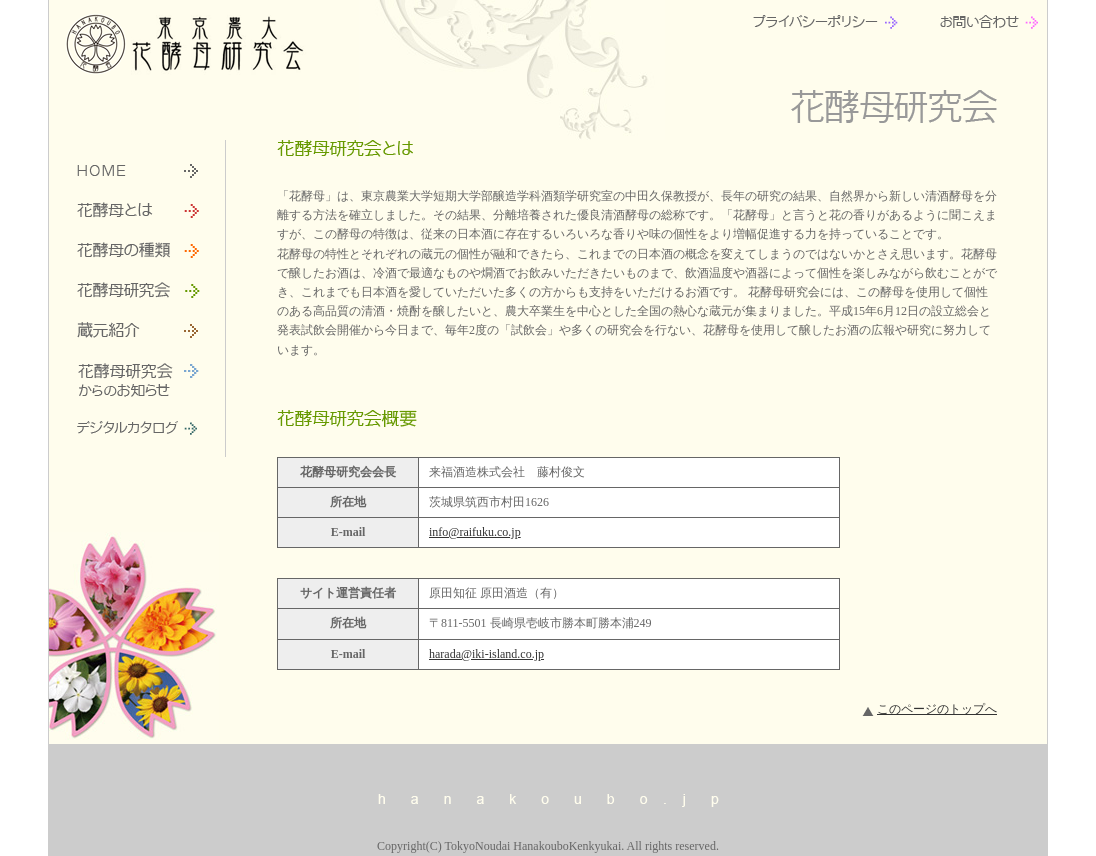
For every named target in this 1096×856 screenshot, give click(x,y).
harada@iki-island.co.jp (486, 654)
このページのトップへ (937, 709)
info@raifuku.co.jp (475, 532)
